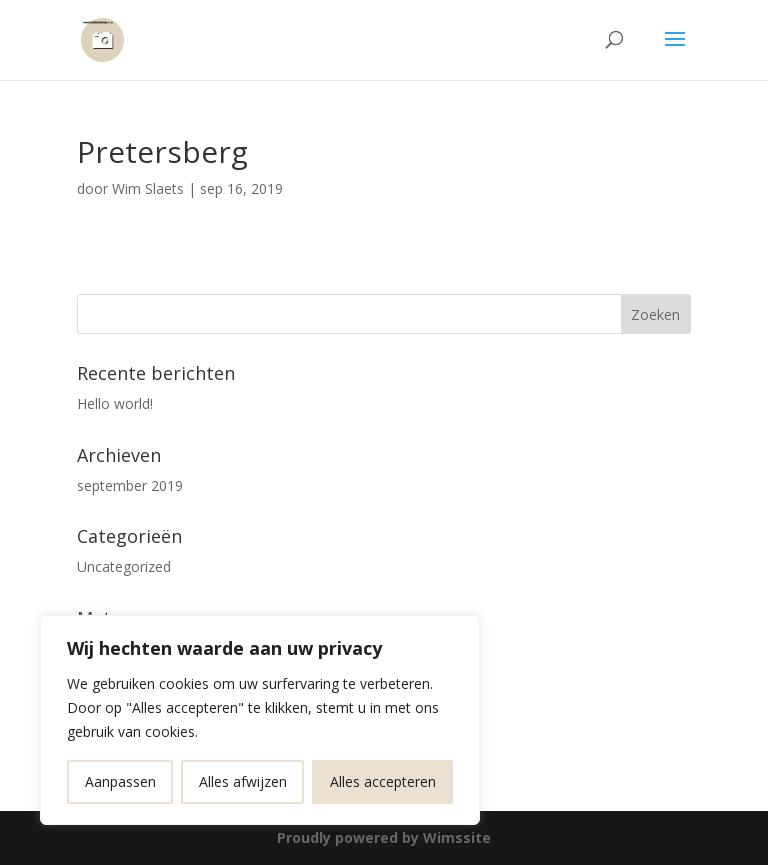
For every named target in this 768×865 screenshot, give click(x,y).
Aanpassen (120, 781)
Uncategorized (124, 566)
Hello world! (115, 403)
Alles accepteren (383, 781)
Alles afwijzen (243, 781)
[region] (260, 720)
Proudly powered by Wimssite (384, 837)
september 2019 (130, 485)
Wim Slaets (148, 188)
